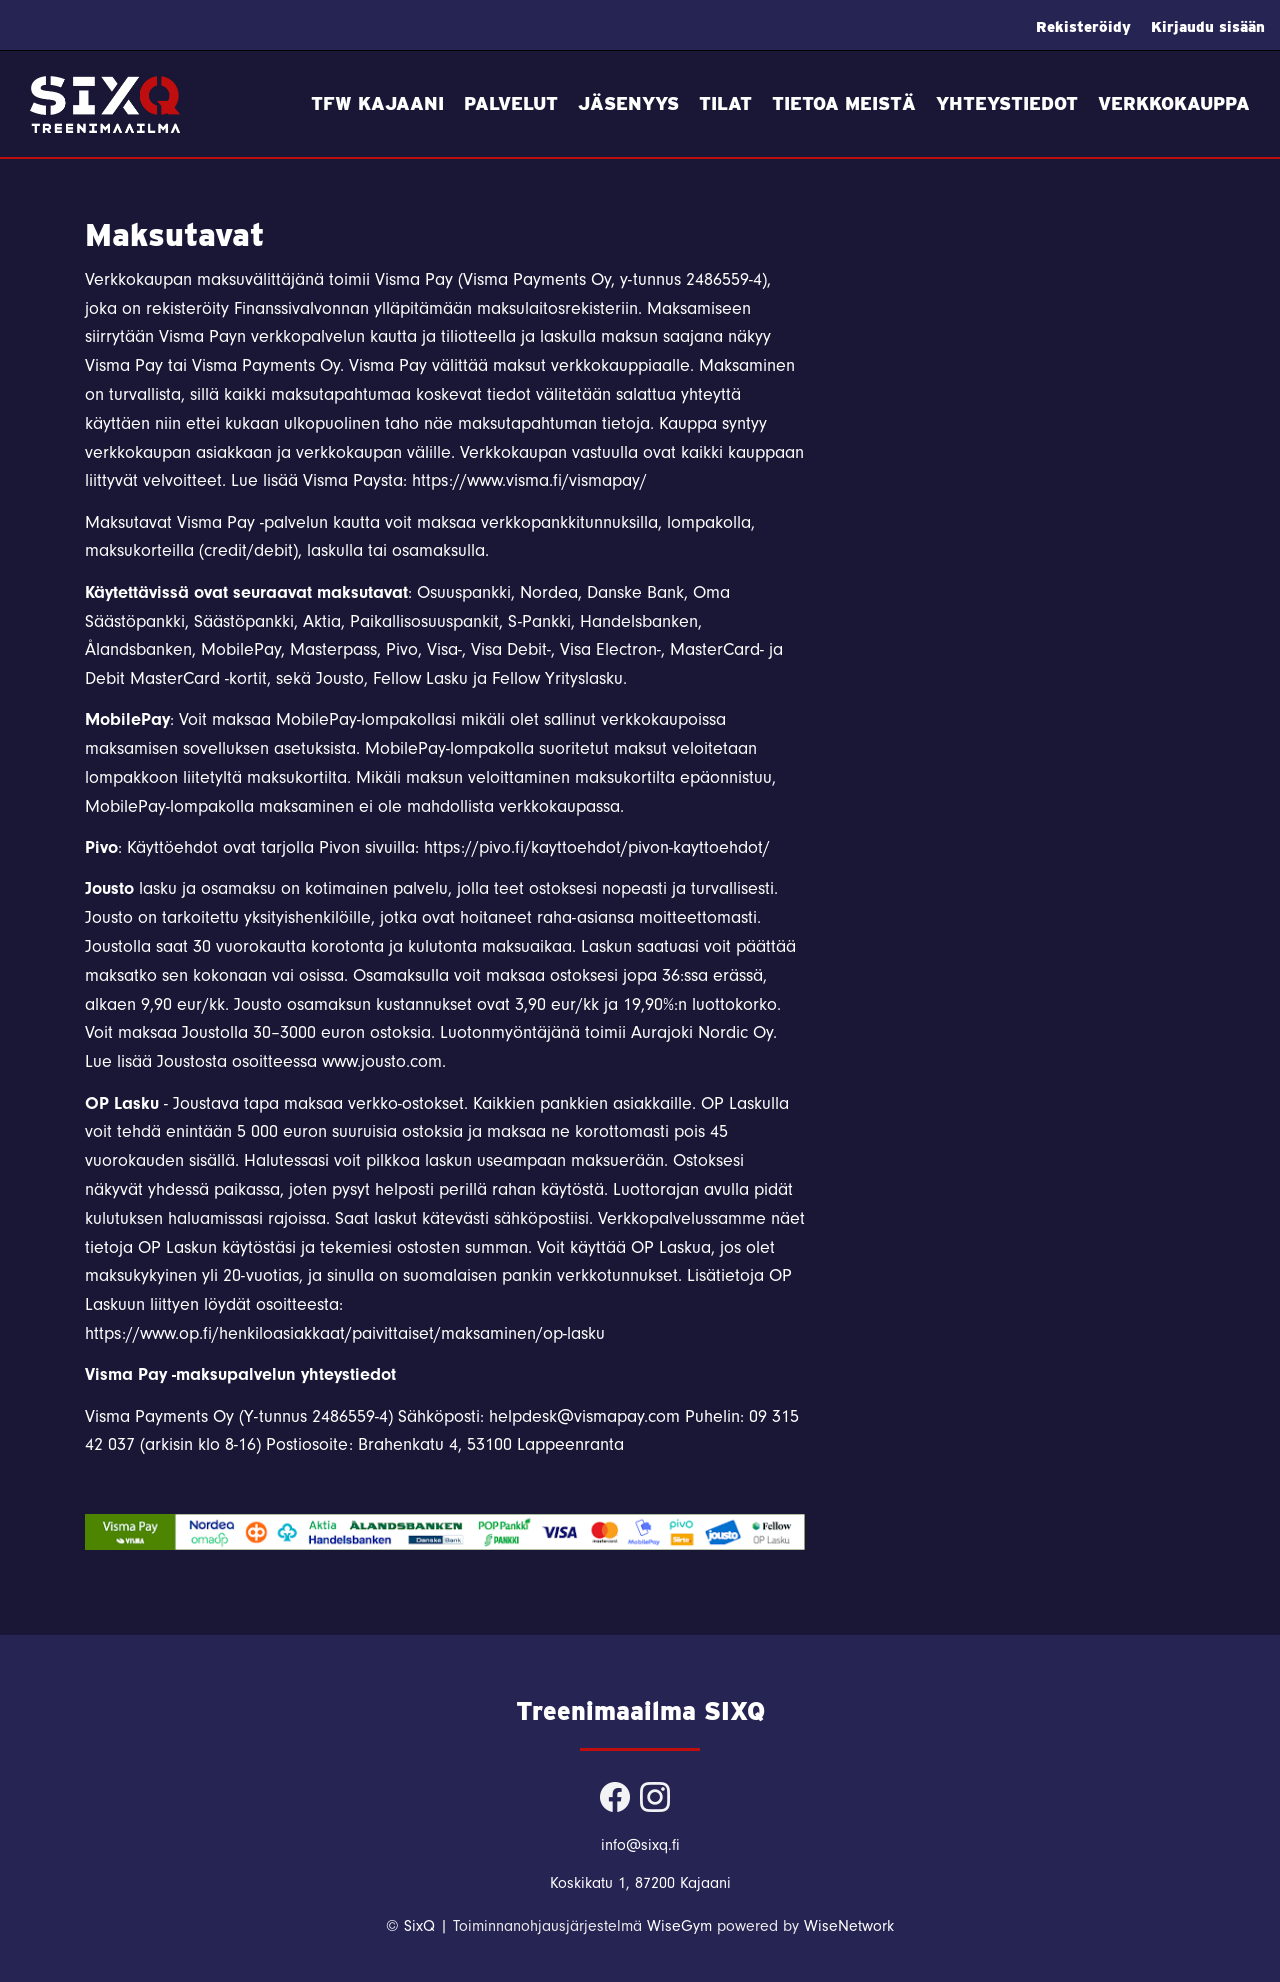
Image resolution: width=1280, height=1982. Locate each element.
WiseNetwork (849, 1926)
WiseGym (679, 1926)
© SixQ (410, 1926)
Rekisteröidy (1083, 27)
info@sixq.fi (640, 1845)
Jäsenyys (628, 103)
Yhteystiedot (1007, 103)
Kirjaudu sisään (1208, 27)
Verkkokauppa (1174, 103)
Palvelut (511, 103)
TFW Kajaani (377, 103)
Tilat (725, 103)
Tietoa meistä (844, 103)
